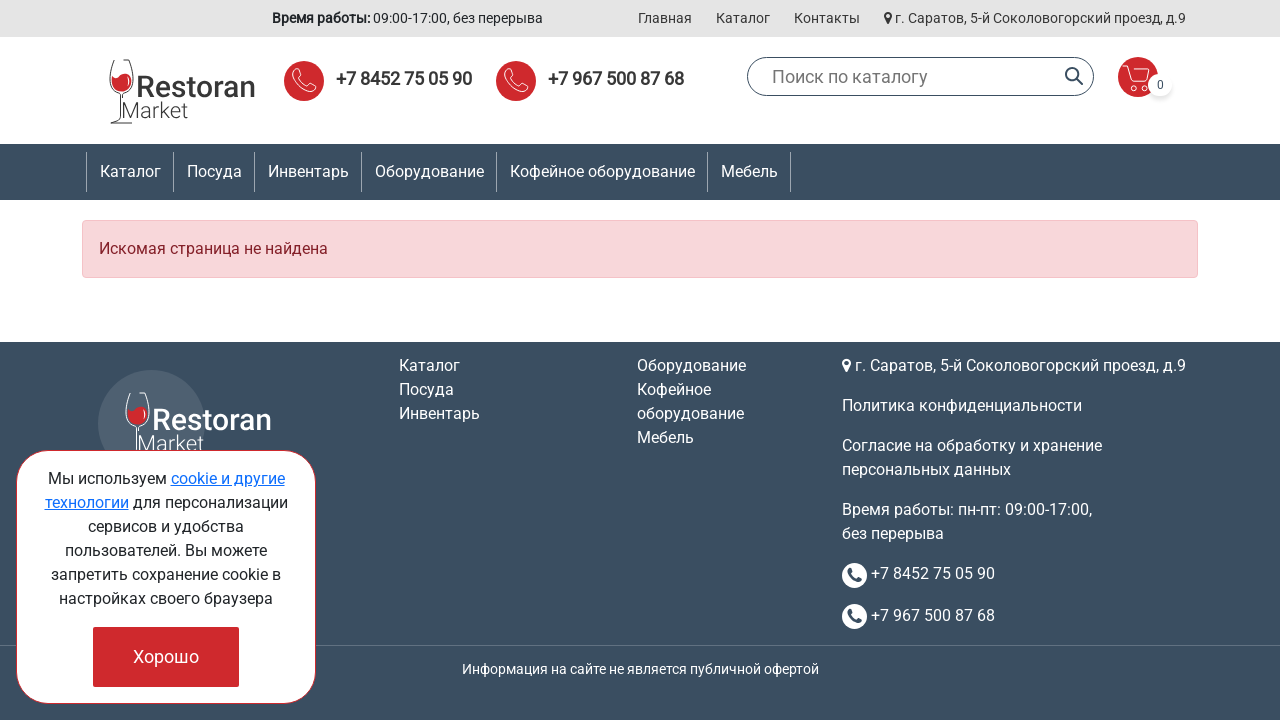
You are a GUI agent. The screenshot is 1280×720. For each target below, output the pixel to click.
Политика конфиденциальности (962, 405)
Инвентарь (439, 413)
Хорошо (166, 656)
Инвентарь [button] (308, 171)
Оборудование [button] (429, 171)
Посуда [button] (214, 171)
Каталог (743, 18)
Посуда (426, 389)
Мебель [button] (749, 171)
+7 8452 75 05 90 (404, 78)
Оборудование (691, 365)
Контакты (827, 18)
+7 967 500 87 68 (616, 78)
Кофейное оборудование (602, 171)
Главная (665, 18)
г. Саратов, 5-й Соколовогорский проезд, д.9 (1035, 18)
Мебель (665, 437)
